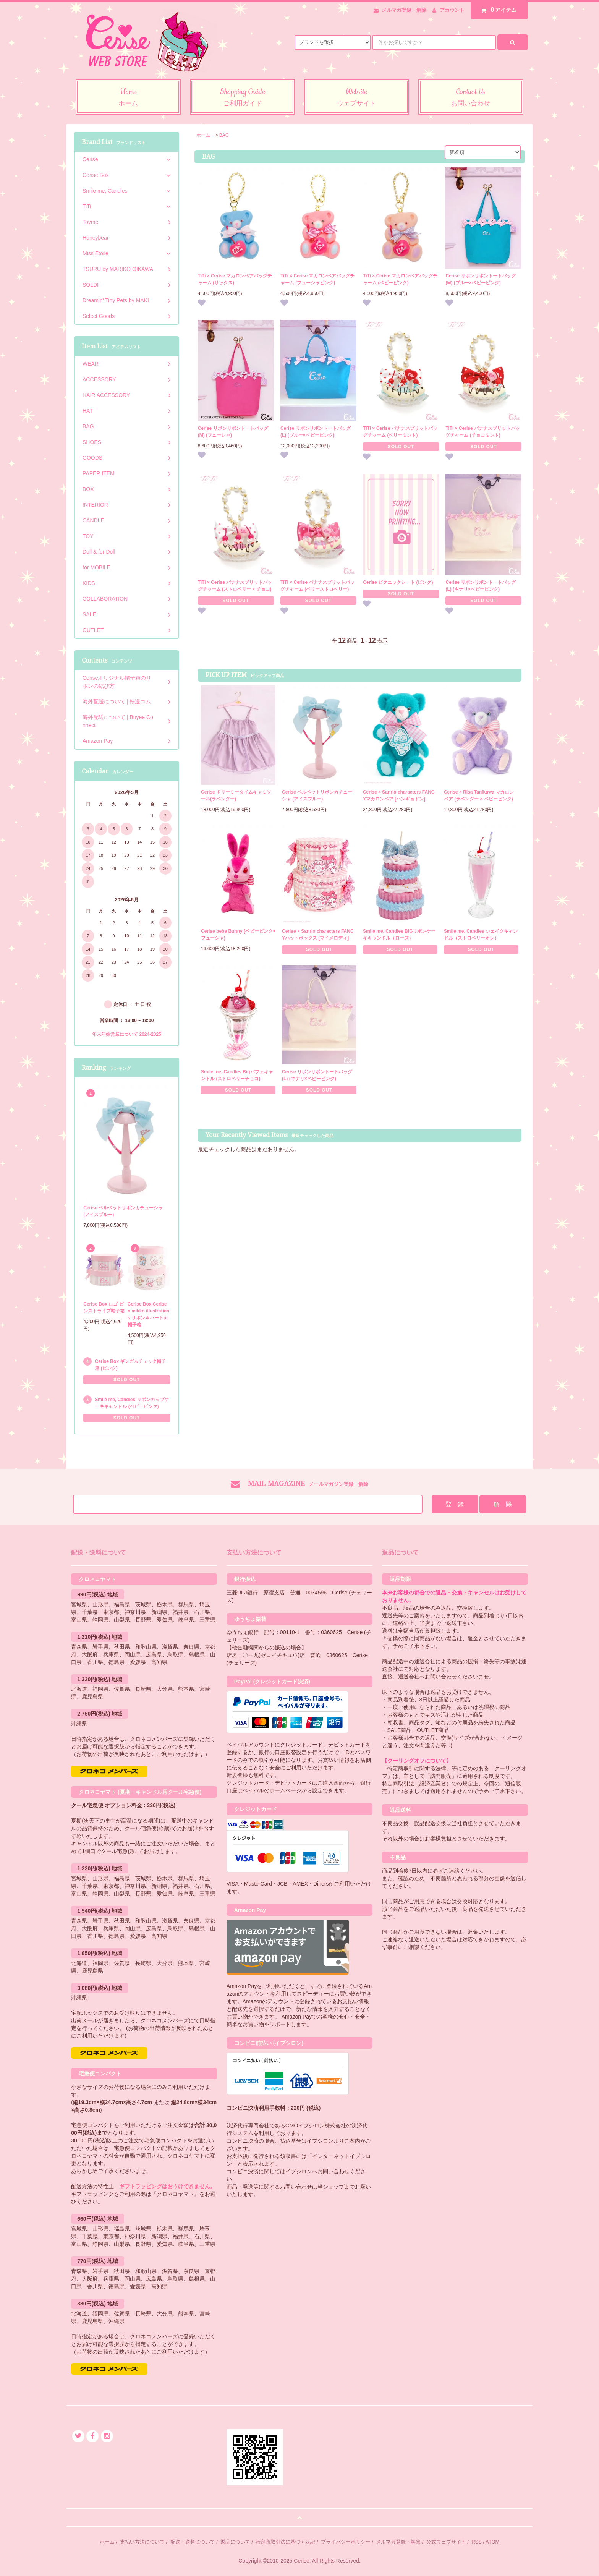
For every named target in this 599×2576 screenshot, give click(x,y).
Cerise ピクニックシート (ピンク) (398, 582)
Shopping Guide (242, 98)
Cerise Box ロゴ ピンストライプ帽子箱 (104, 1307)
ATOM (492, 2542)
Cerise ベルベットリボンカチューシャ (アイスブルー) (317, 795)
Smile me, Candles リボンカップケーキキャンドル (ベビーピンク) (131, 1403)
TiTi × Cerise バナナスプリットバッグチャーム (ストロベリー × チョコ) (235, 586)
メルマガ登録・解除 (404, 10)
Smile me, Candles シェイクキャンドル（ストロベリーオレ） (481, 934)
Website (356, 98)
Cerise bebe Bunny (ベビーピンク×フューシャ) (238, 934)
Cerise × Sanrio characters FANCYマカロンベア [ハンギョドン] (399, 795)
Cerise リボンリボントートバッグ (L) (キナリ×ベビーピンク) (480, 586)
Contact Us (470, 98)
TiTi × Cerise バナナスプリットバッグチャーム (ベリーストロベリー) (317, 586)
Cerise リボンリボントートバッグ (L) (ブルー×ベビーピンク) (315, 432)
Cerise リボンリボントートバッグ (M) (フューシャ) (233, 432)
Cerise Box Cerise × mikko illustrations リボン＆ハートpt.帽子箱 (149, 1314)
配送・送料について (192, 2542)
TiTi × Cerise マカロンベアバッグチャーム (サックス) (235, 279)
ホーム (203, 135)
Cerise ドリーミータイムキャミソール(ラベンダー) (236, 795)
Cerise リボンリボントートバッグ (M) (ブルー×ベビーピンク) (480, 279)
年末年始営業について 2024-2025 (126, 1034)
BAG (224, 135)
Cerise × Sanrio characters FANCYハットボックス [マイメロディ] (318, 934)
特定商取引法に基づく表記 (285, 2542)
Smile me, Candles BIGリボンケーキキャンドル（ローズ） (399, 934)
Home (128, 98)
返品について (235, 2542)
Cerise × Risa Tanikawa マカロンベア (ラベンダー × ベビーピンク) (479, 795)
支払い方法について (142, 2542)
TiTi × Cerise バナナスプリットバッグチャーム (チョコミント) (482, 432)
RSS (476, 2542)
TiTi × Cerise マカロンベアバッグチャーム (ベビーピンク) (400, 279)
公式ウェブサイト (446, 2542)
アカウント (452, 10)
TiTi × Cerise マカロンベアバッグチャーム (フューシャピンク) (317, 279)
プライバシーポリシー (346, 2542)
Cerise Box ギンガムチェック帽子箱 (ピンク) (130, 1365)
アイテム (497, 9)
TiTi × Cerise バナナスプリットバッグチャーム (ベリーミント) (400, 432)
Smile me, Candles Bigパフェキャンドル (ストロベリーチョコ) (237, 1075)
